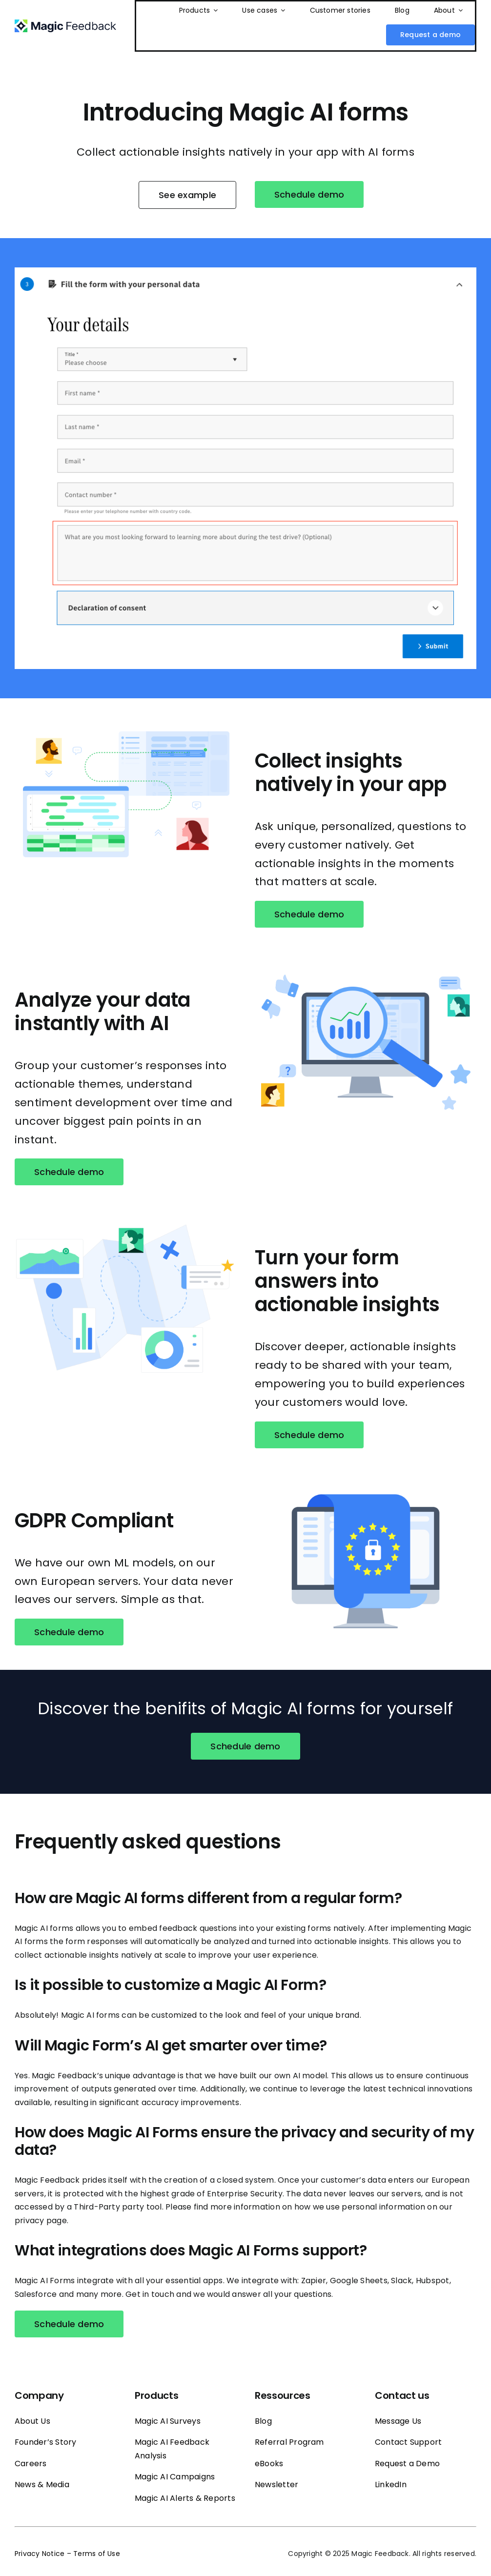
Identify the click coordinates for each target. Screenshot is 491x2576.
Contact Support (408, 2442)
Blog (263, 2421)
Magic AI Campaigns (175, 2476)
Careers (31, 2463)
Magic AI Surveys (168, 2421)
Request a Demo (407, 2463)
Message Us (398, 2421)
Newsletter (276, 2484)
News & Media (42, 2484)
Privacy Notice (39, 2553)
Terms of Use (96, 2553)
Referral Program (289, 2442)
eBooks (269, 2463)
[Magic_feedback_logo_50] (65, 23)
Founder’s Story (46, 2442)
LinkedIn (391, 2484)
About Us (32, 2421)
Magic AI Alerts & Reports (185, 2498)
